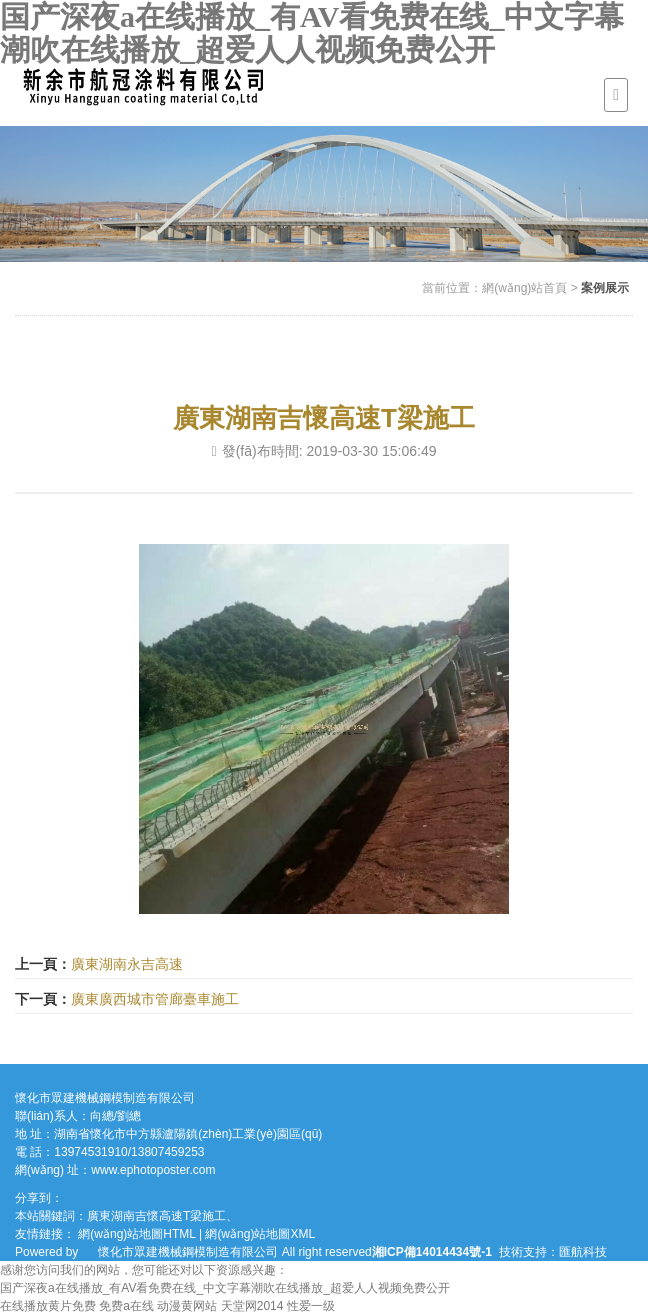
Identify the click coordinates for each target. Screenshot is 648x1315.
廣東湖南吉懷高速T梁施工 (156, 1216)
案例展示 (605, 288)
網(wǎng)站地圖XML (260, 1234)
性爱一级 (311, 1306)
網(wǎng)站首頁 (524, 288)
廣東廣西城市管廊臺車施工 (155, 999)
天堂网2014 (252, 1306)
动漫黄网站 (187, 1306)
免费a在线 (126, 1306)
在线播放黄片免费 (48, 1306)
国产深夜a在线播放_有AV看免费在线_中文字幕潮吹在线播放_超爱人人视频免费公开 (312, 33)
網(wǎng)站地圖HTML (136, 1234)
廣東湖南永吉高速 (127, 964)
